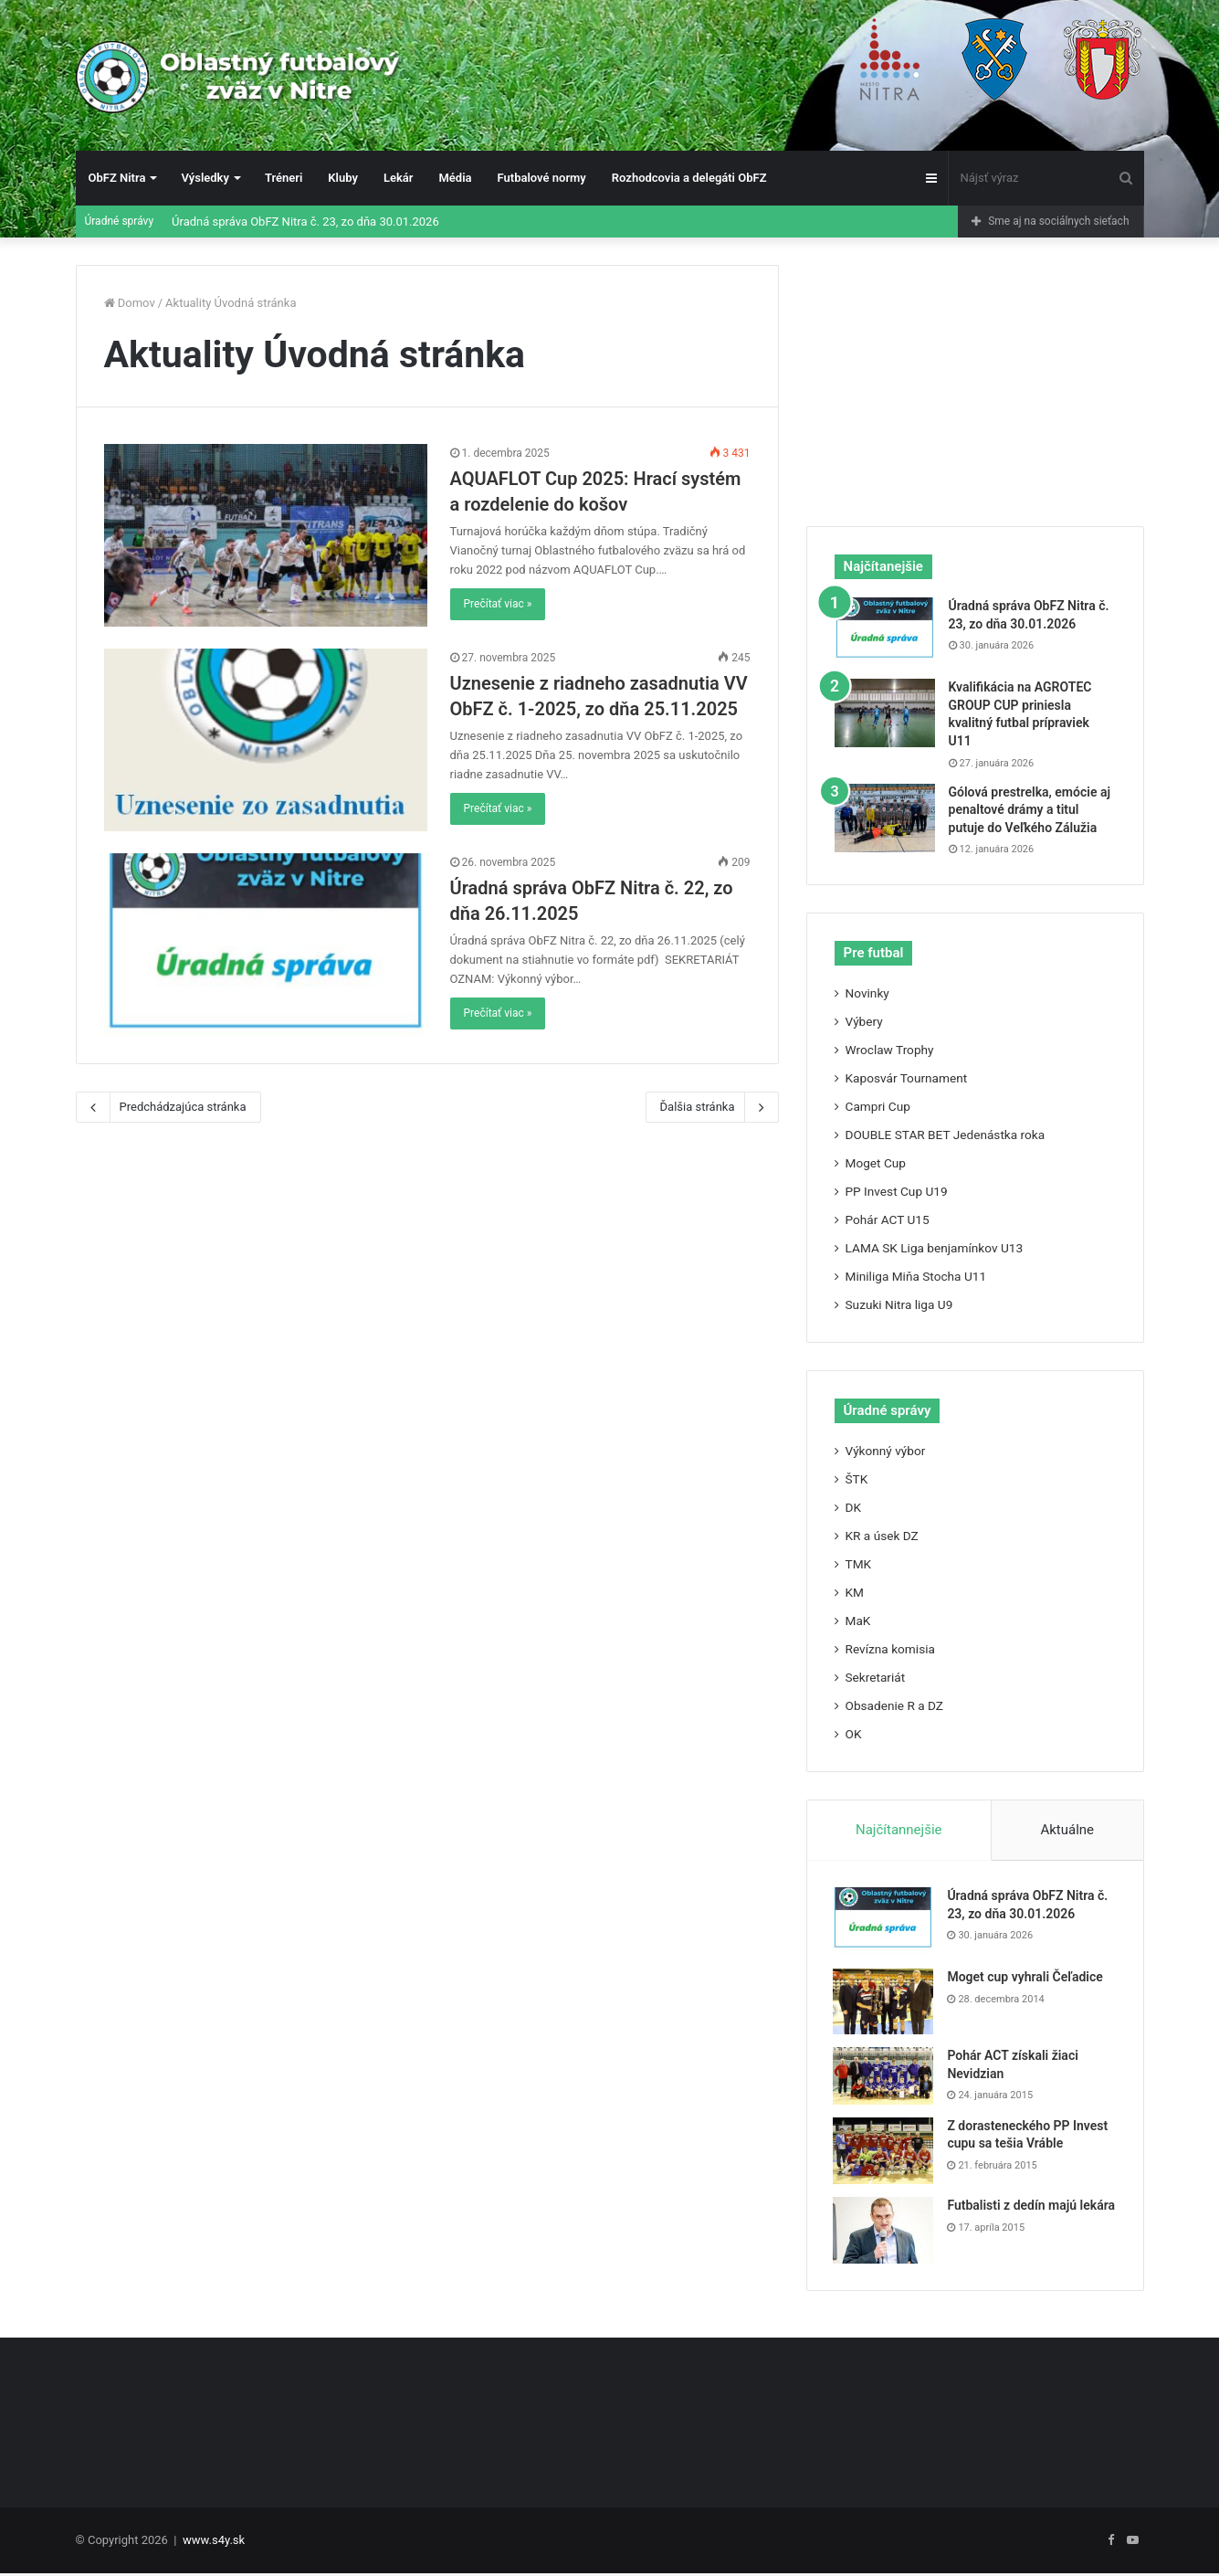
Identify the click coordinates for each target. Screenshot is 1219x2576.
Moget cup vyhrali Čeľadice (1026, 1977)
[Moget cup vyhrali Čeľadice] (885, 2002)
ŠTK (857, 1479)
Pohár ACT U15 (888, 1219)
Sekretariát (876, 1677)
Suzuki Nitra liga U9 (899, 1304)
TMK (859, 1564)
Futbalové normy (542, 178)
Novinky (867, 993)
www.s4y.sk (214, 2543)
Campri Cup (878, 1106)
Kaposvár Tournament (907, 1078)
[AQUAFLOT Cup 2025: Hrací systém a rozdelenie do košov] (265, 535)
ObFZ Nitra (117, 178)
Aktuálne (1067, 1829)
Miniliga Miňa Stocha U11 (916, 1276)
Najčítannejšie (899, 1829)
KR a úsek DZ (882, 1535)
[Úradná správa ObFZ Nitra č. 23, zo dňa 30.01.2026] (885, 631)
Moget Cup (876, 1163)
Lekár (399, 178)
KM (855, 1592)
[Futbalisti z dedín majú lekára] (885, 2231)
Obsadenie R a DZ (894, 1705)
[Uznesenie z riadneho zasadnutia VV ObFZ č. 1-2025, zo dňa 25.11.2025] (265, 740)
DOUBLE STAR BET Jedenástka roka (946, 1134)
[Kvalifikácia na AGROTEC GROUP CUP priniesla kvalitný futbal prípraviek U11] (885, 713)
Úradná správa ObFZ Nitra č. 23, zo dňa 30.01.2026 (305, 221)
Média (454, 178)
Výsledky (205, 178)
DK (854, 1507)
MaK (858, 1620)
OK (854, 1733)
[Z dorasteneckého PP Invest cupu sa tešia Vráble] (885, 2151)
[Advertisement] (975, 379)
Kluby (343, 178)
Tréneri (283, 178)
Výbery (864, 1021)
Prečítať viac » (498, 603)
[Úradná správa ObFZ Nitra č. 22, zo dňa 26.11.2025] (265, 944)
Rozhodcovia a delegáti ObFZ (689, 178)
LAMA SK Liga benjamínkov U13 (935, 1247)
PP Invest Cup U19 (897, 1191)
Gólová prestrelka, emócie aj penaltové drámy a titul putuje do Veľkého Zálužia (1029, 810)
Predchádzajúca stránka (168, 1107)
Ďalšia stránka (712, 1107)
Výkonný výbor (886, 1450)
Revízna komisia (890, 1649)
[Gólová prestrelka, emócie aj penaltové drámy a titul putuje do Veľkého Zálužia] (885, 818)
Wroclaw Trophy (890, 1049)
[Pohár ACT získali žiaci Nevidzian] (885, 2077)
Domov (129, 303)
